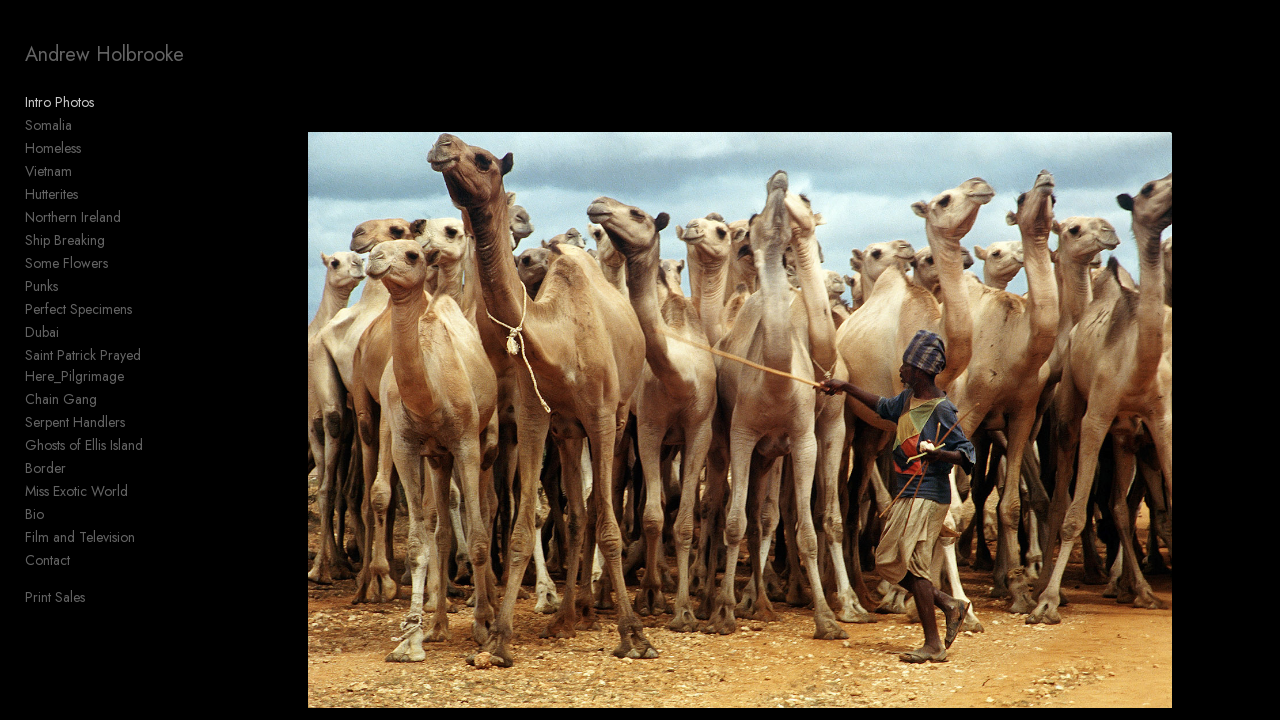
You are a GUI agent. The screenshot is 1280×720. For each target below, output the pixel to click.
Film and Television (80, 537)
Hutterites (51, 194)
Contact (47, 560)
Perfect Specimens (78, 309)
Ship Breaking (65, 240)
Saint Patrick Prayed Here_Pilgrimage (83, 365)
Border (45, 468)
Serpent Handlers (75, 422)
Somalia (48, 125)
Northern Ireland (73, 217)
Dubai (42, 332)
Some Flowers (66, 263)
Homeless (53, 148)
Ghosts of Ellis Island (84, 445)
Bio (34, 514)
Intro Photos (59, 102)
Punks (41, 286)
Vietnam (48, 171)
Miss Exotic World (76, 491)
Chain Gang (61, 399)
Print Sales (55, 597)
